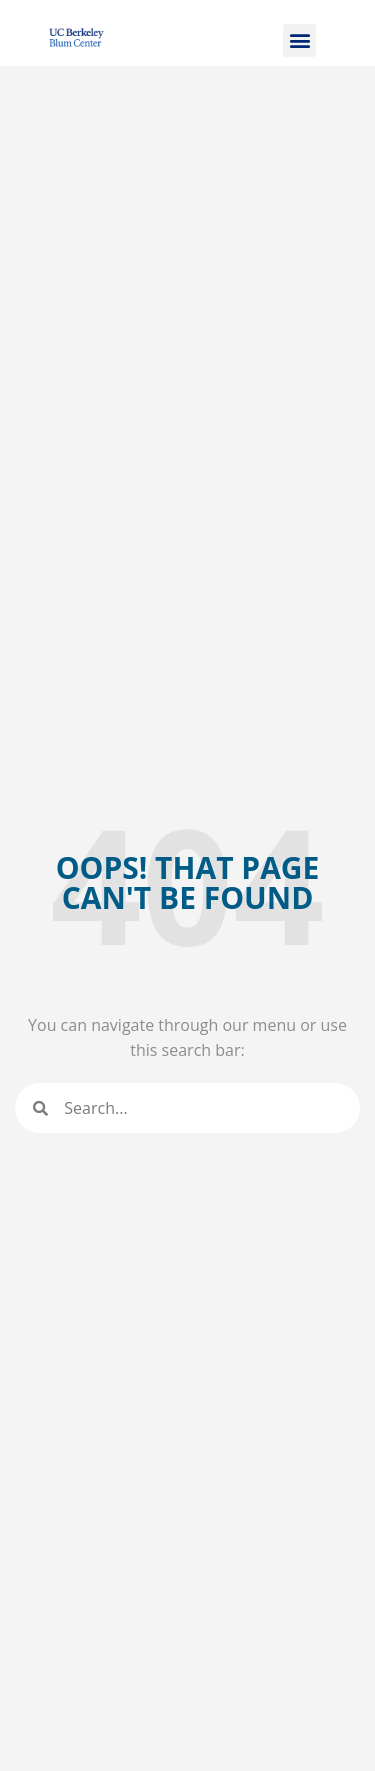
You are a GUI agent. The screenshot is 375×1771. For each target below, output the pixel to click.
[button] (299, 40)
